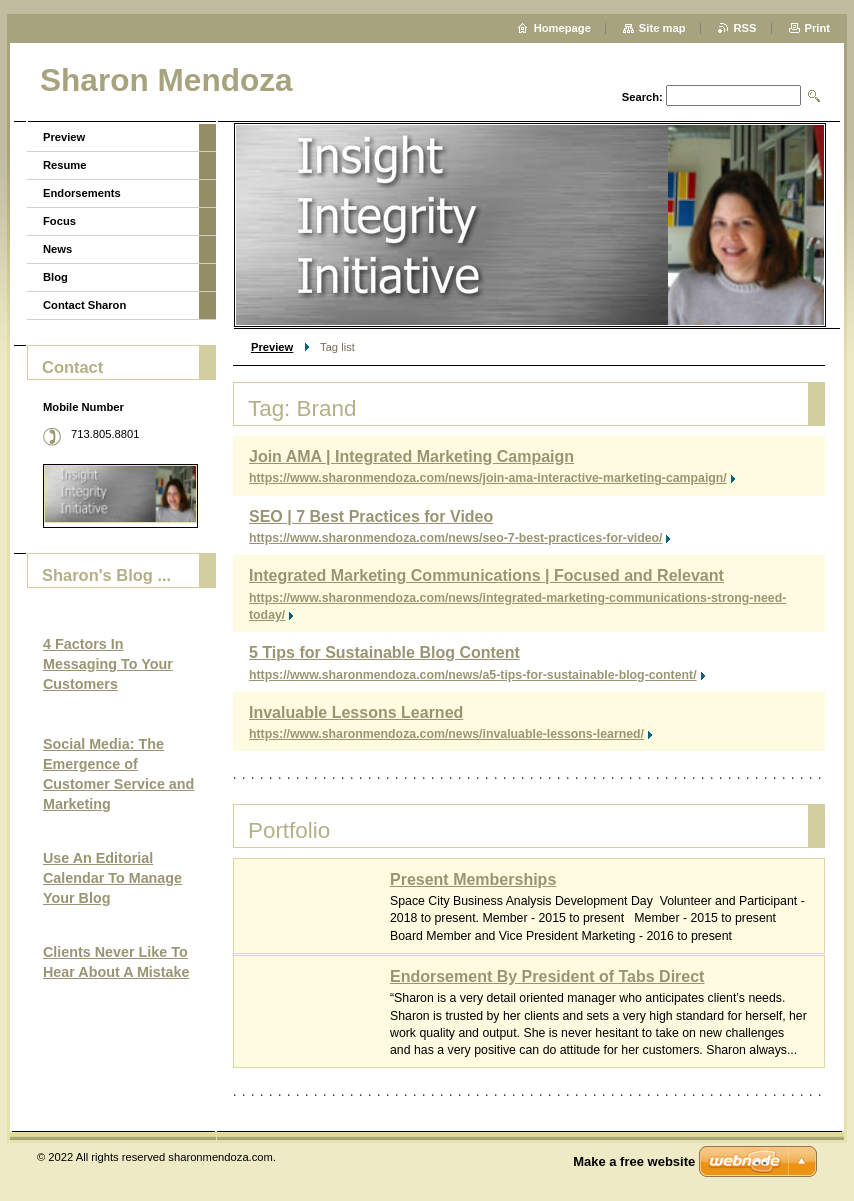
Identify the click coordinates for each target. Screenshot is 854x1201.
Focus (59, 221)
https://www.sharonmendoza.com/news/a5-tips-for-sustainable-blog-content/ (473, 675)
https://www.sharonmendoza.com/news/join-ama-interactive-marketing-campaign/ (488, 478)
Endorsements (82, 193)
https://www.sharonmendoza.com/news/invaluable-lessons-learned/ (446, 734)
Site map (662, 28)
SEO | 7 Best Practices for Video (371, 516)
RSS (745, 28)
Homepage (562, 28)
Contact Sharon (84, 305)
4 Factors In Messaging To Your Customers (108, 664)
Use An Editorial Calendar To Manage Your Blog (112, 878)
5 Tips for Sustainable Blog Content (384, 652)
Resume (65, 165)
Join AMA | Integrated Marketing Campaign (411, 456)
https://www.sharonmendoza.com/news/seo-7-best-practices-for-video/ (455, 538)
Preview (272, 347)
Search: (642, 97)
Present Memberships (473, 879)
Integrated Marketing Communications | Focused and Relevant (486, 575)
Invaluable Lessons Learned (356, 712)
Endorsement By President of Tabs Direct (547, 976)
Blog (55, 277)
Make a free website (634, 1161)
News (57, 249)
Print (817, 28)
